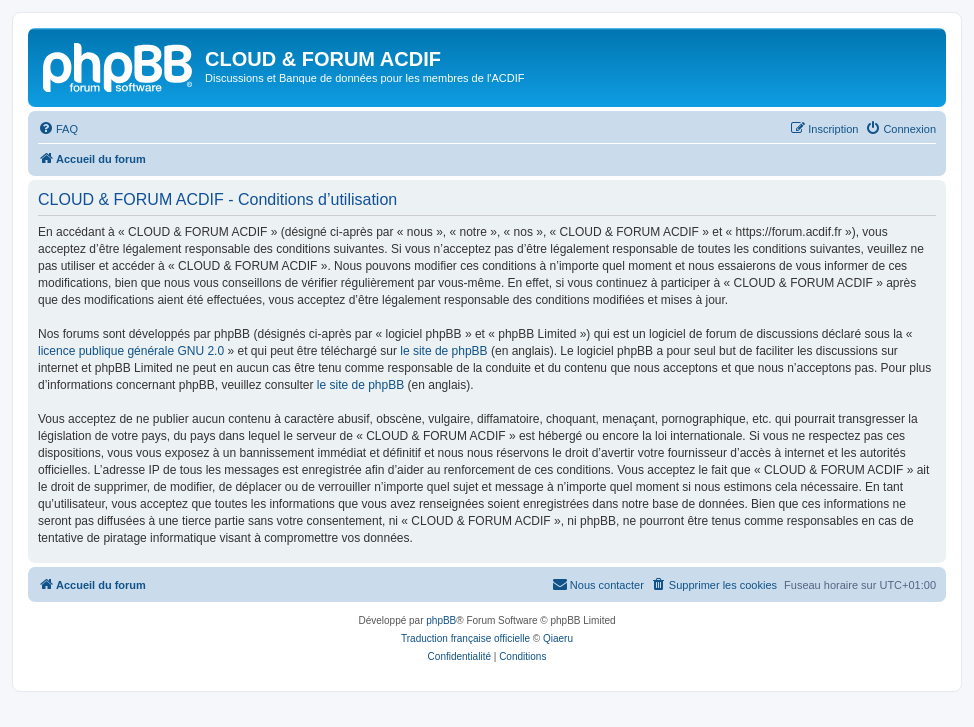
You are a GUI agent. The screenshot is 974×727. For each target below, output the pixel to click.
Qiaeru (558, 638)
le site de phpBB (443, 351)
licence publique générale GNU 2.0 (131, 351)
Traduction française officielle (465, 638)
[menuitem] (58, 129)
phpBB (441, 620)
